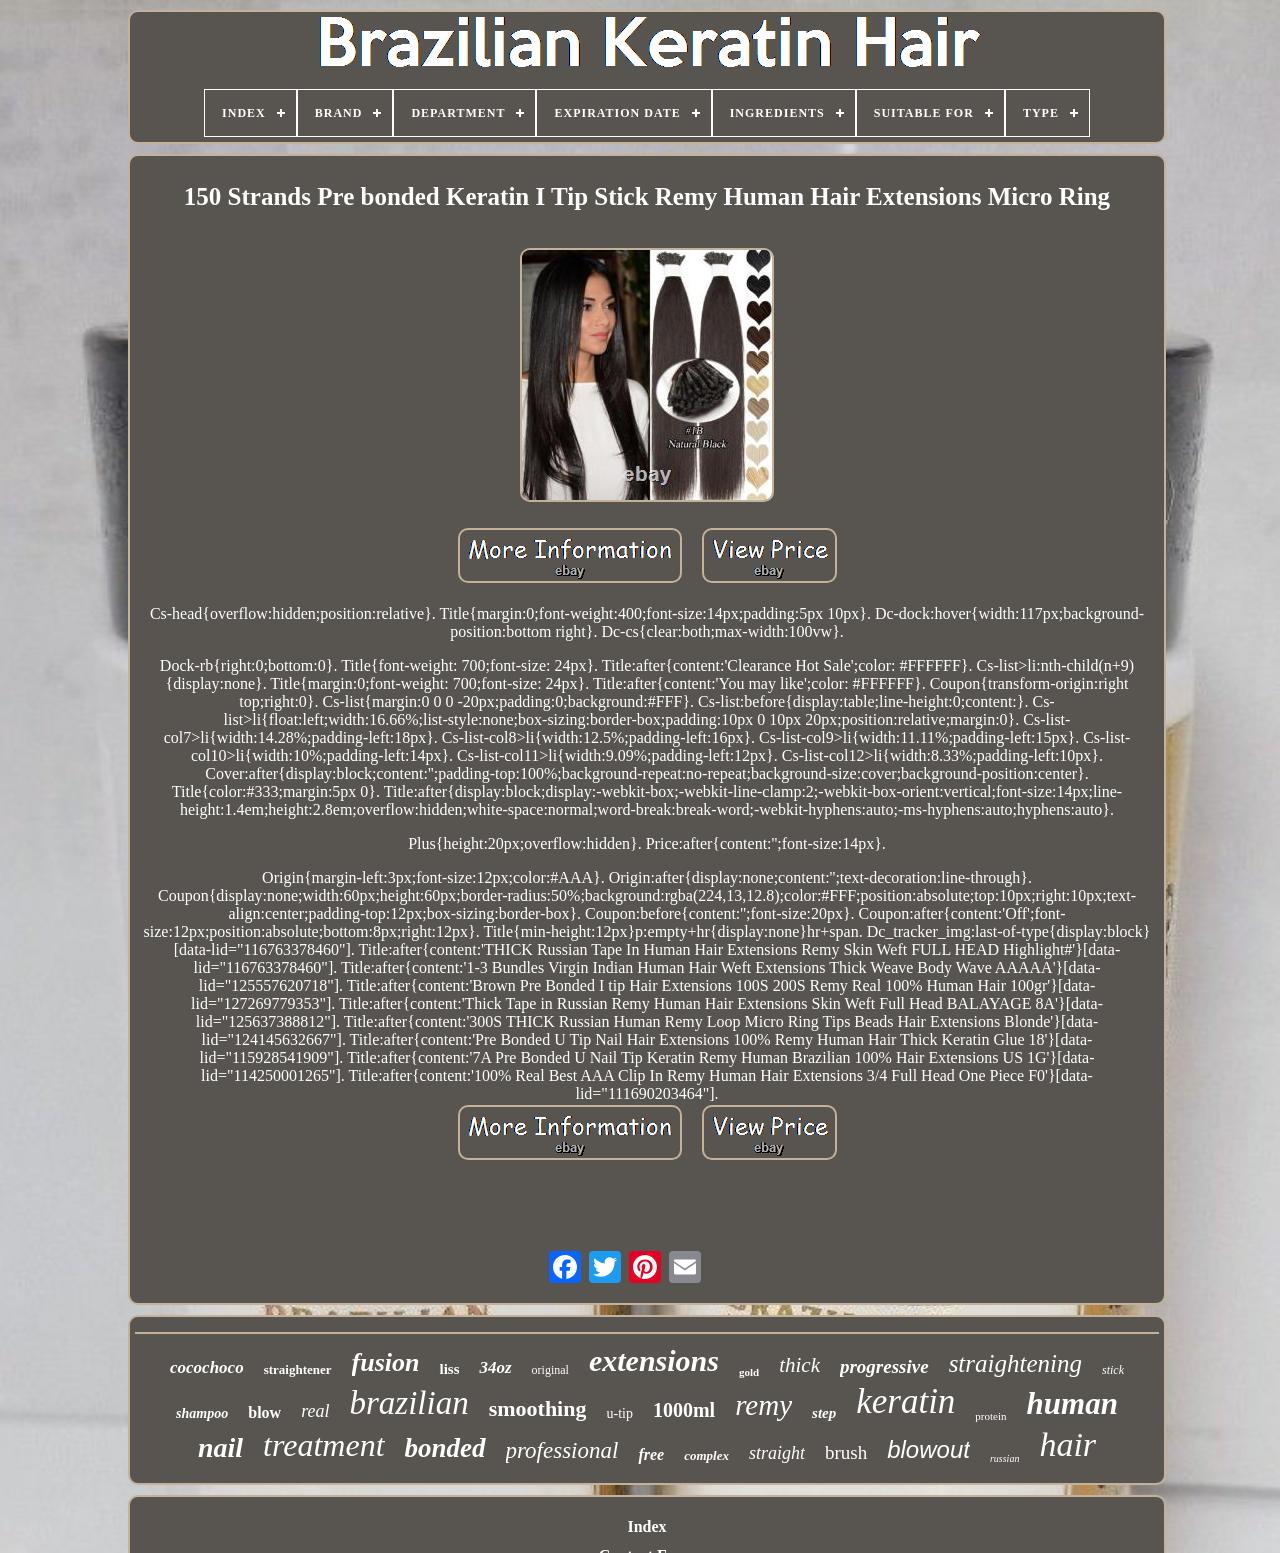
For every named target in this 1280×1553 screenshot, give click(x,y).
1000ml (684, 1410)
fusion (386, 1362)
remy (763, 1405)
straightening (1015, 1363)
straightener (298, 1369)
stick (1113, 1370)
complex (706, 1455)
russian (1004, 1458)
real (315, 1411)
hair (1067, 1444)
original (550, 1370)
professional (562, 1450)
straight (777, 1453)
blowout (928, 1449)
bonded (445, 1448)
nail (220, 1447)
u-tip (619, 1413)
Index (646, 1526)
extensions (654, 1360)
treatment (323, 1445)
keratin (905, 1401)
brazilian (408, 1403)
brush (846, 1452)
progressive (884, 1366)
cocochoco (207, 1367)
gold (749, 1372)
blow (264, 1412)
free (651, 1454)
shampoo (202, 1413)
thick (799, 1365)
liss (449, 1369)
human (1072, 1403)
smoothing (538, 1408)
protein (990, 1416)
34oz (495, 1367)
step (824, 1413)
